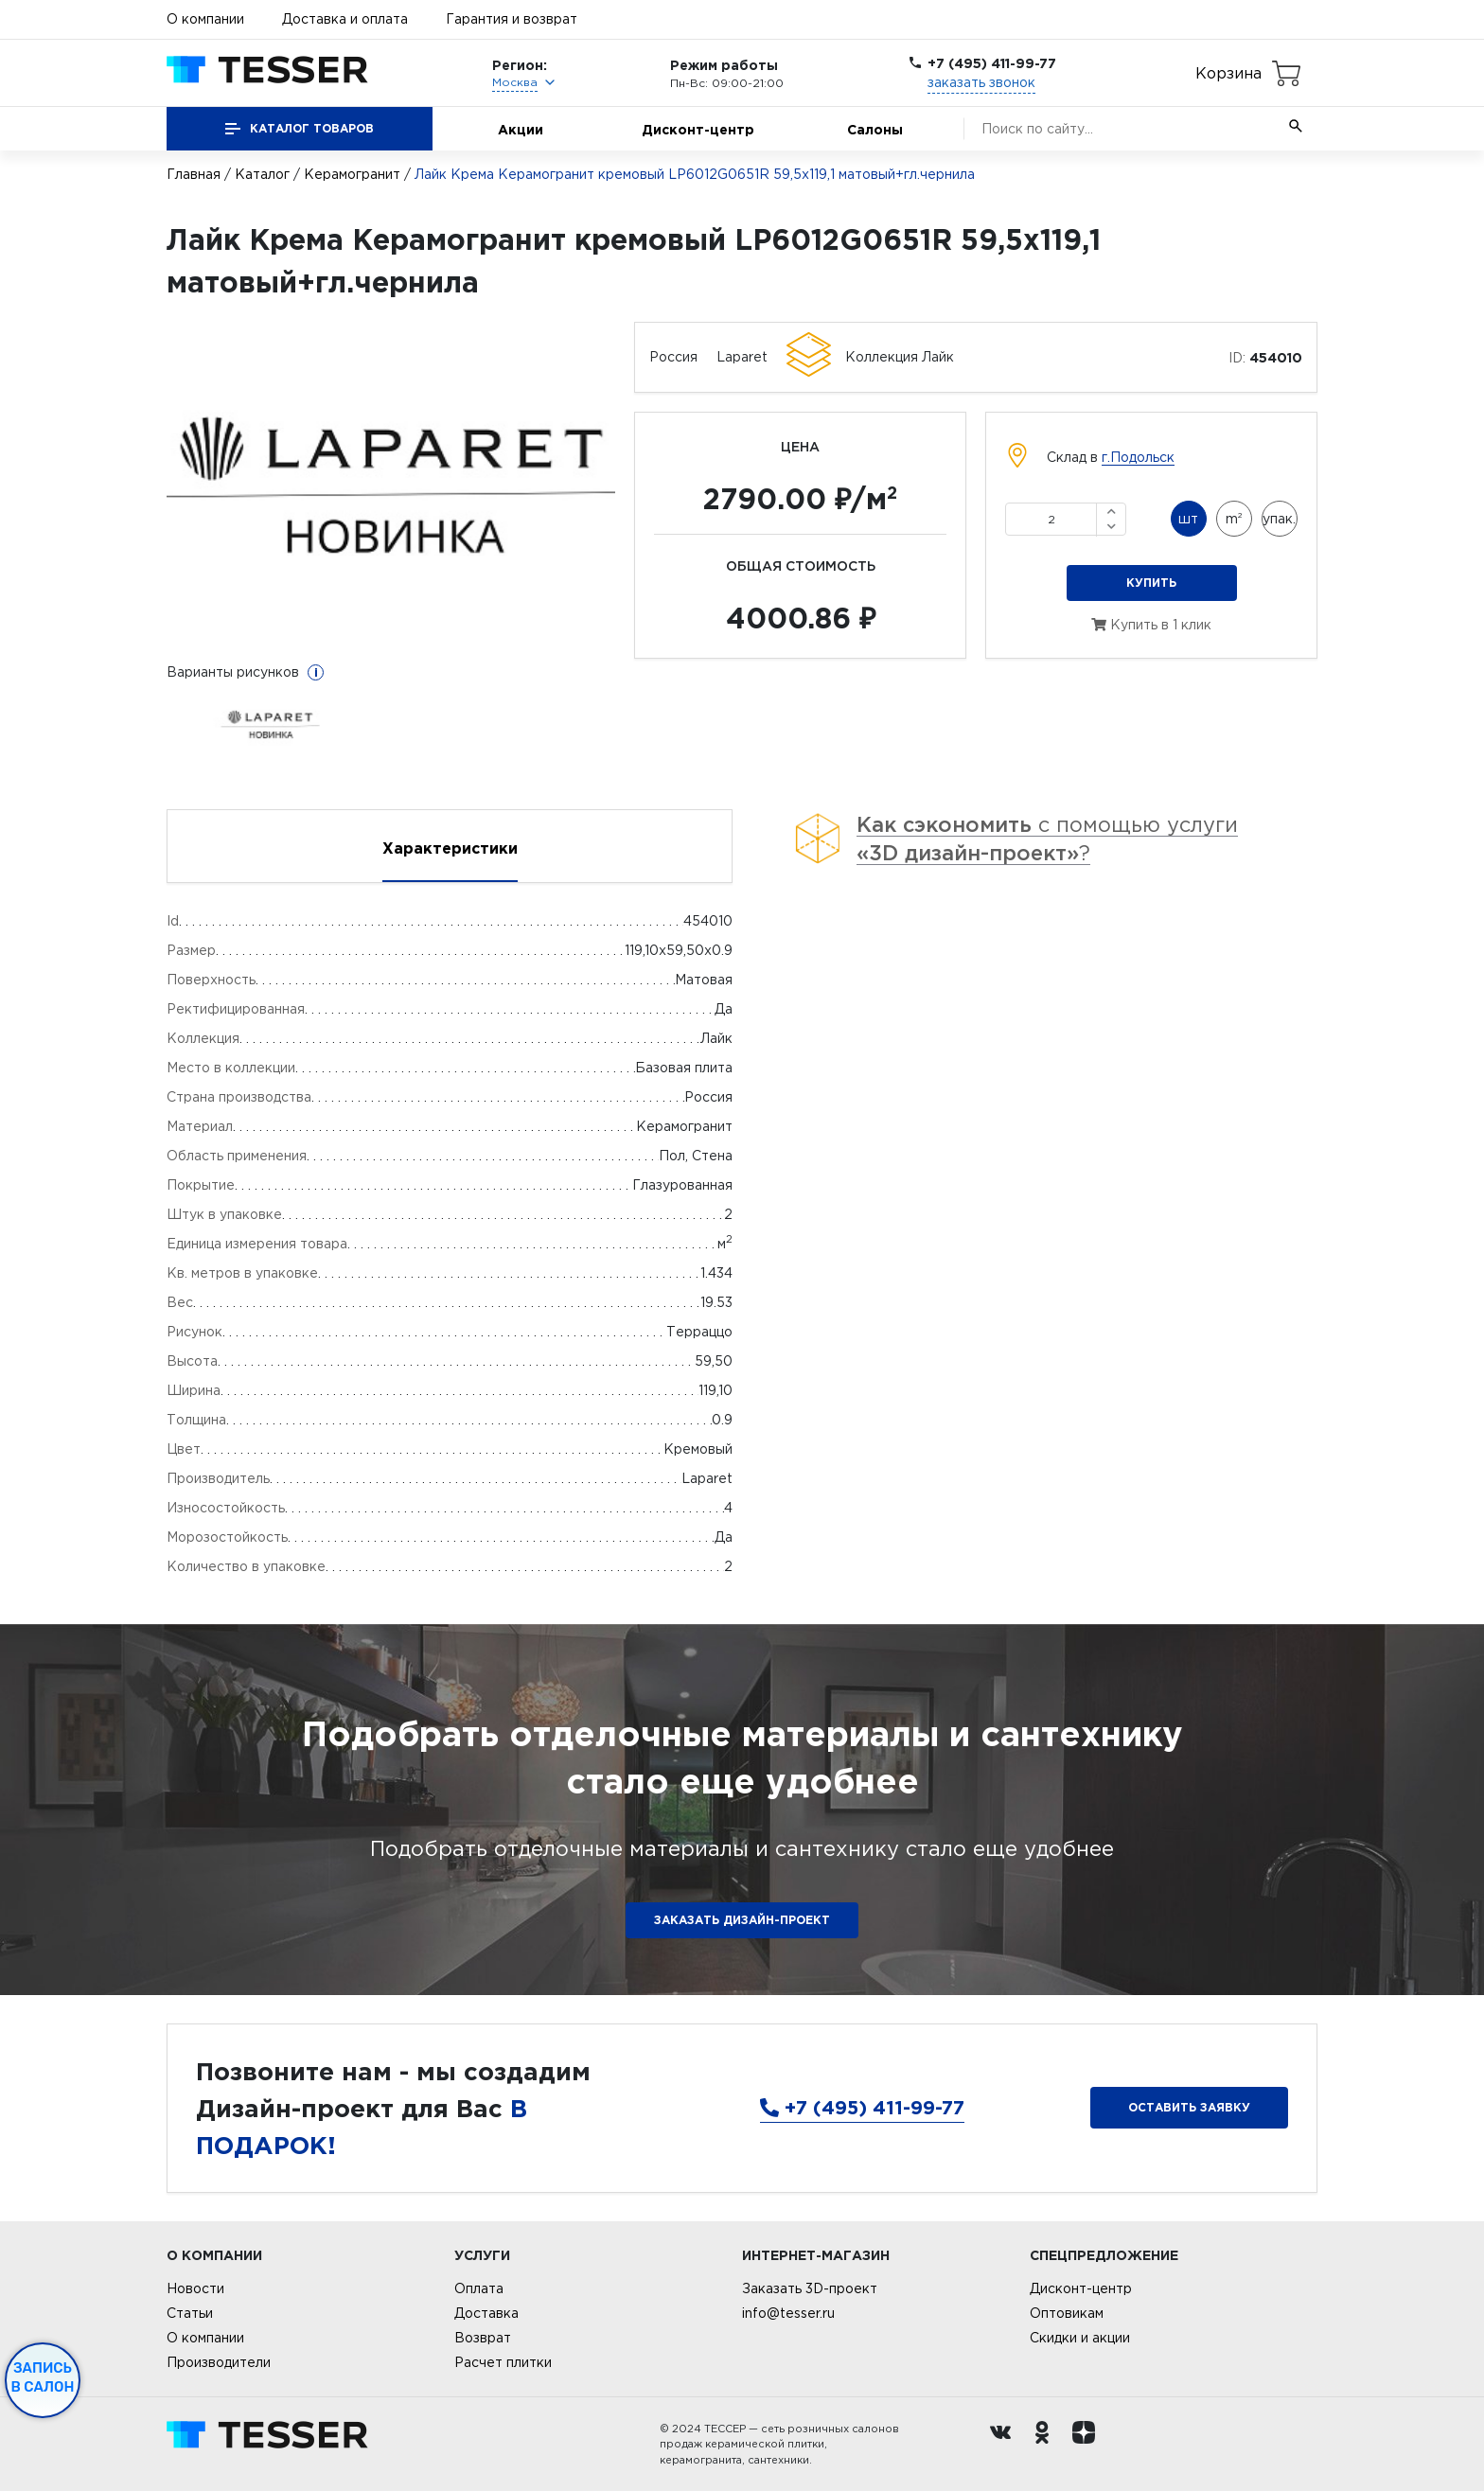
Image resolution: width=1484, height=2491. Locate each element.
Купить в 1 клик (1151, 624)
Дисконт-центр (698, 129)
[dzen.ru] (1088, 2444)
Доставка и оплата (345, 18)
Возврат (482, 2337)
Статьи (190, 2313)
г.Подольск (1138, 457)
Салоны (875, 129)
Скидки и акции (1080, 2337)
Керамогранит (352, 174)
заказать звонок (981, 82)
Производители (219, 2362)
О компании (205, 18)
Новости (195, 2288)
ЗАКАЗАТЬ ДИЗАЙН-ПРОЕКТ (742, 1920)
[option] (391, 487)
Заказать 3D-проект (809, 2288)
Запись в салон (43, 2377)
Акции (520, 129)
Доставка (486, 2313)
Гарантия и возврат (511, 18)
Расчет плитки (503, 2362)
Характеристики (450, 848)
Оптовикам (1067, 2313)
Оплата (479, 2288)
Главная (194, 174)
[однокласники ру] (1047, 2444)
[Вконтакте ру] (1005, 2444)
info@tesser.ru (788, 2313)
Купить (1151, 582)
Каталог (262, 174)
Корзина (1228, 72)
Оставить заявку (1189, 2107)
